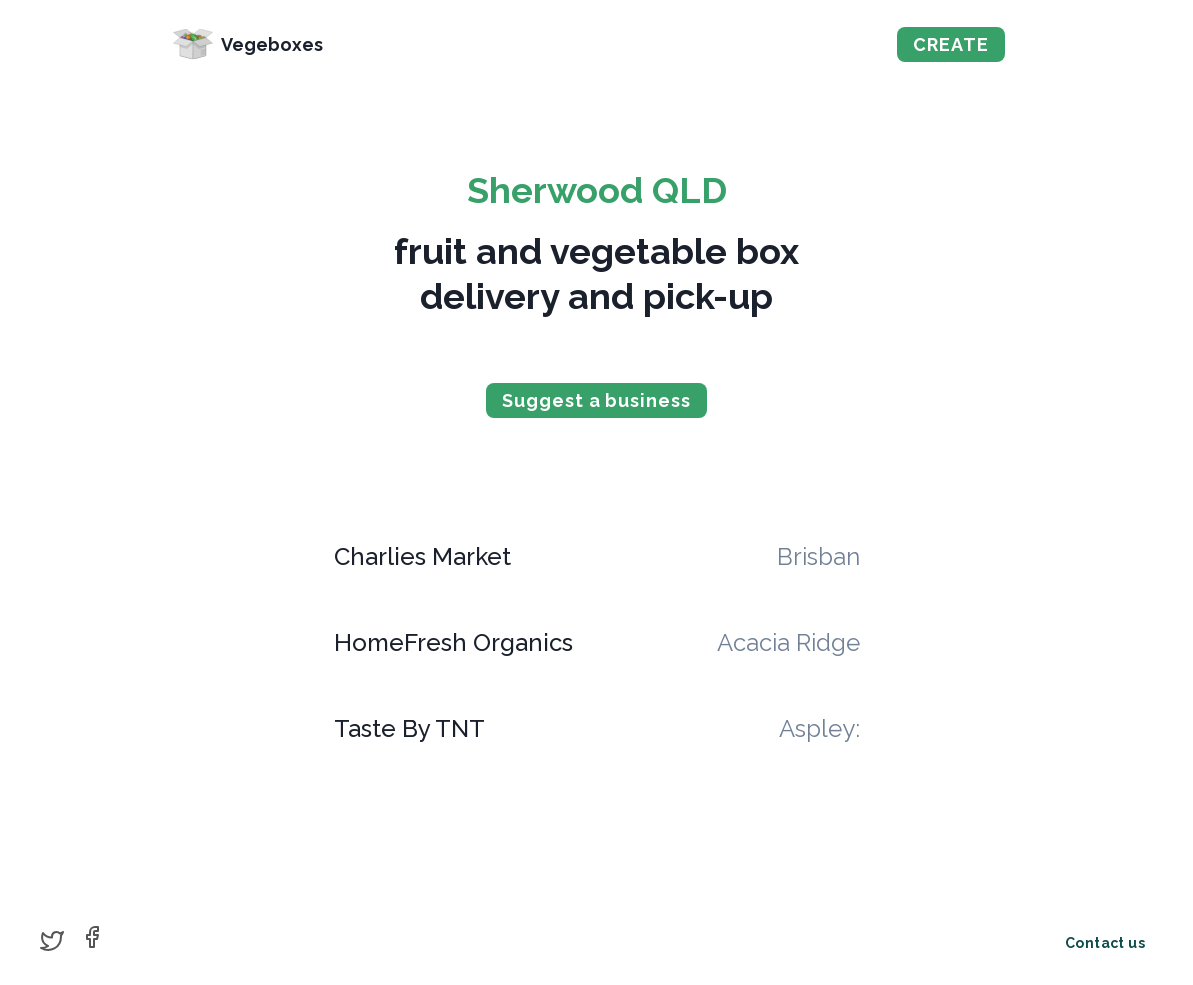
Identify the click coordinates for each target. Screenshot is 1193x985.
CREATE (950, 44)
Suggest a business (596, 400)
